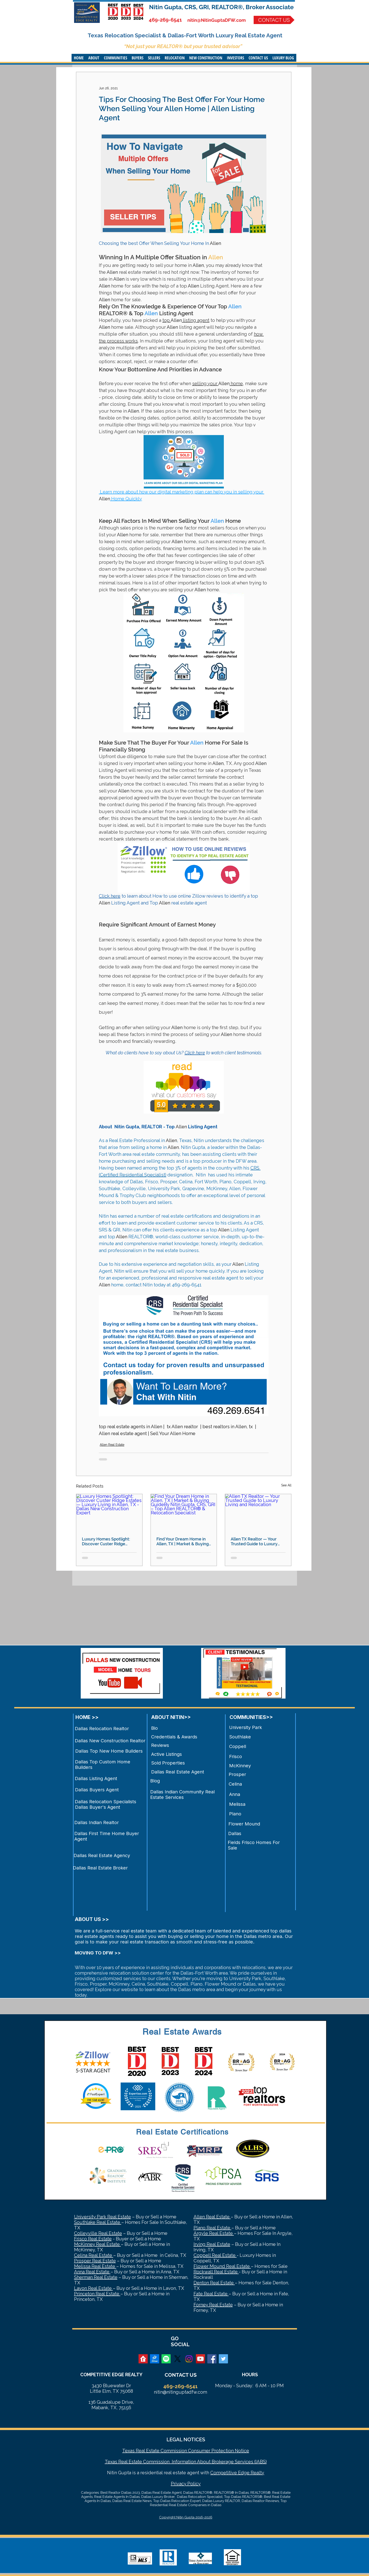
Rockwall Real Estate (216, 2272)
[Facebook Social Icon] (211, 2358)
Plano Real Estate (212, 2228)
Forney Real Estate (213, 2304)
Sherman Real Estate (95, 2277)
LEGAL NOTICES (185, 2439)
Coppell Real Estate (215, 2255)
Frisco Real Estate (93, 2239)
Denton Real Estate (214, 2283)
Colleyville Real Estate (98, 2233)
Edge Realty (250, 2472)
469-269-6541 (165, 20)
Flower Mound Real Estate (222, 2266)
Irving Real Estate (212, 2244)
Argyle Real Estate (214, 2233)
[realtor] (143, 2358)
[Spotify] (166, 2358)
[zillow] (154, 2358)
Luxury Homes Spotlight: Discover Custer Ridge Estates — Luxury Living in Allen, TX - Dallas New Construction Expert (107, 1541)
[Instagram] (189, 2358)
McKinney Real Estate (97, 2244)
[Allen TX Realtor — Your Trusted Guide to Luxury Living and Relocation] (258, 1512)
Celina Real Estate (93, 2255)
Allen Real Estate (112, 1445)
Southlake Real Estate (97, 2222)
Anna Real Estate (92, 2272)
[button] (94, 58)
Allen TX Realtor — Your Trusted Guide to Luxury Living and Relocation (254, 1541)
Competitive (223, 2472)
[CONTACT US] (274, 20)
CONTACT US (181, 2375)
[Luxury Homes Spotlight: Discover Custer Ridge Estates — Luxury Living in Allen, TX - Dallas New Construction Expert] (109, 1512)
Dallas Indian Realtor (96, 1822)
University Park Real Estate (102, 2217)
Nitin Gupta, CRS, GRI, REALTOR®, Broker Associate (221, 7)
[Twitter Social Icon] (223, 2358)
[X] (177, 2358)
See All (286, 1485)
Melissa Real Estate (95, 2266)
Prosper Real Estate (95, 2261)
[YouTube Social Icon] (200, 2358)
